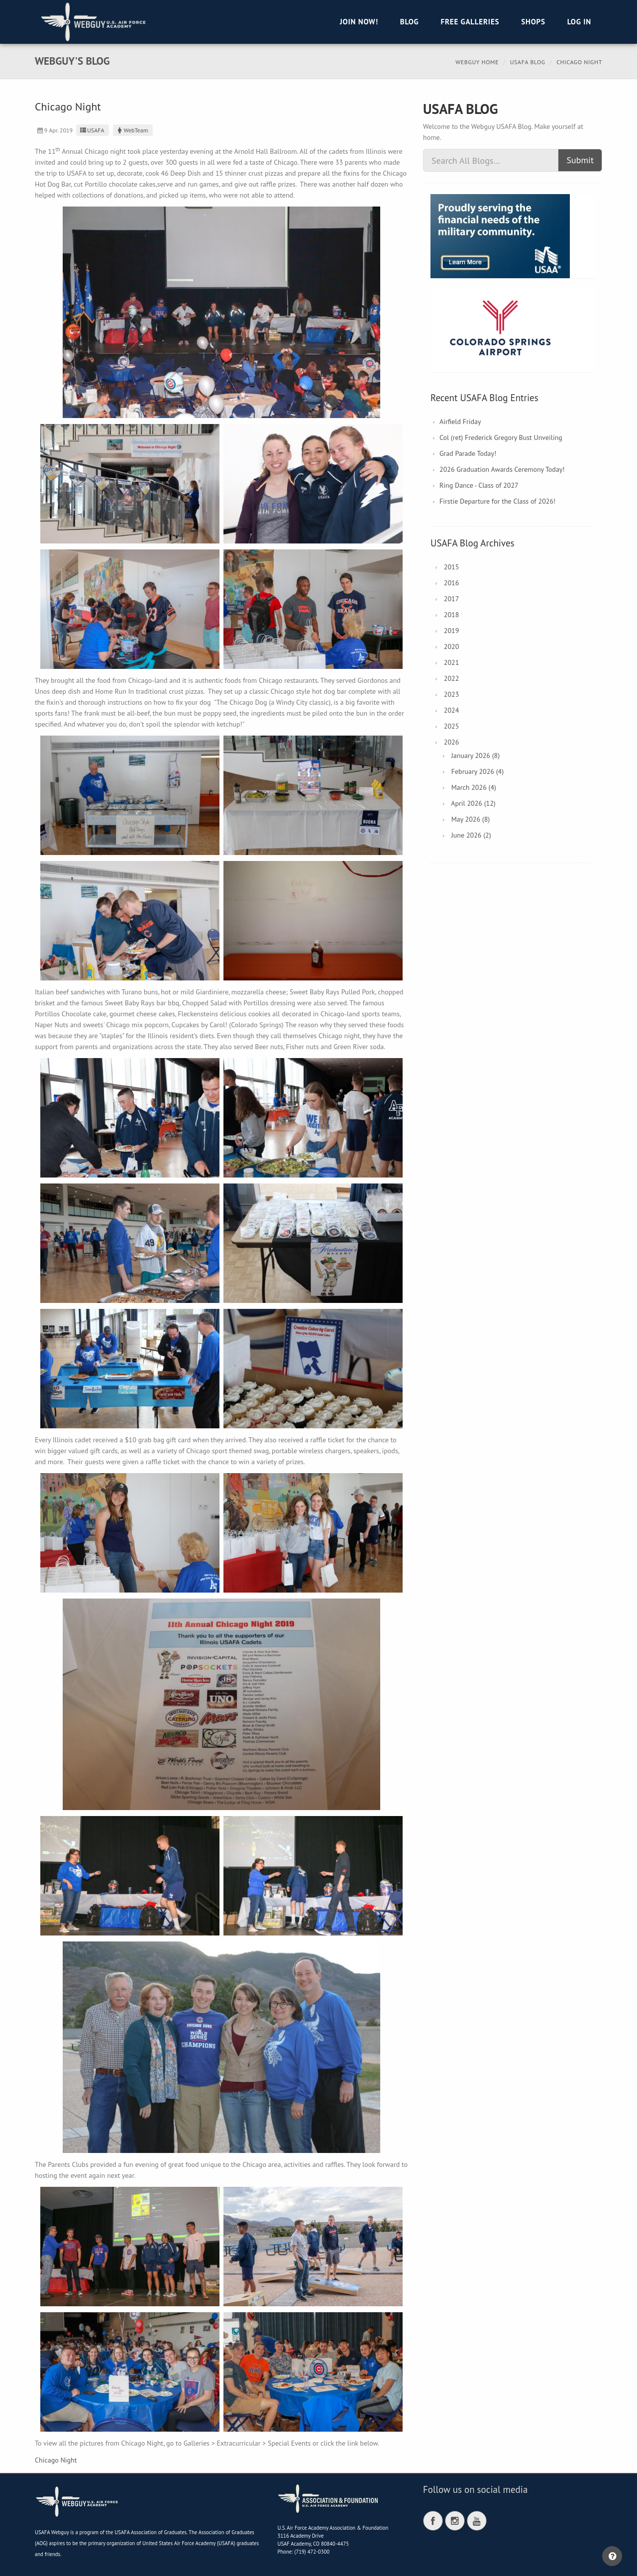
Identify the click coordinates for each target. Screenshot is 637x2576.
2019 (451, 630)
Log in (579, 21)
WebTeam (131, 130)
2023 (451, 694)
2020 (451, 646)
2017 (451, 598)
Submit (580, 160)
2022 (451, 678)
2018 (451, 614)
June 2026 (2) (471, 835)
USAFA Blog (527, 62)
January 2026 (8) (475, 755)
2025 (451, 726)
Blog (409, 21)
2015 (451, 566)
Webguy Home (477, 62)
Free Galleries (469, 21)
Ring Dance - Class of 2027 (479, 485)
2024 (451, 710)
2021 (451, 662)
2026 (451, 742)
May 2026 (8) (470, 819)
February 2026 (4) (477, 771)
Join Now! (359, 21)
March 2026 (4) (473, 787)
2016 (451, 582)
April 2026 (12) (473, 803)
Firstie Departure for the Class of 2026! (497, 501)
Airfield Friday (460, 421)
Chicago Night (56, 2460)
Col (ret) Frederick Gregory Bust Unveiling (500, 437)
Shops (533, 21)
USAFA (91, 130)
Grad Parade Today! (467, 453)
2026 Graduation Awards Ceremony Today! (502, 469)
